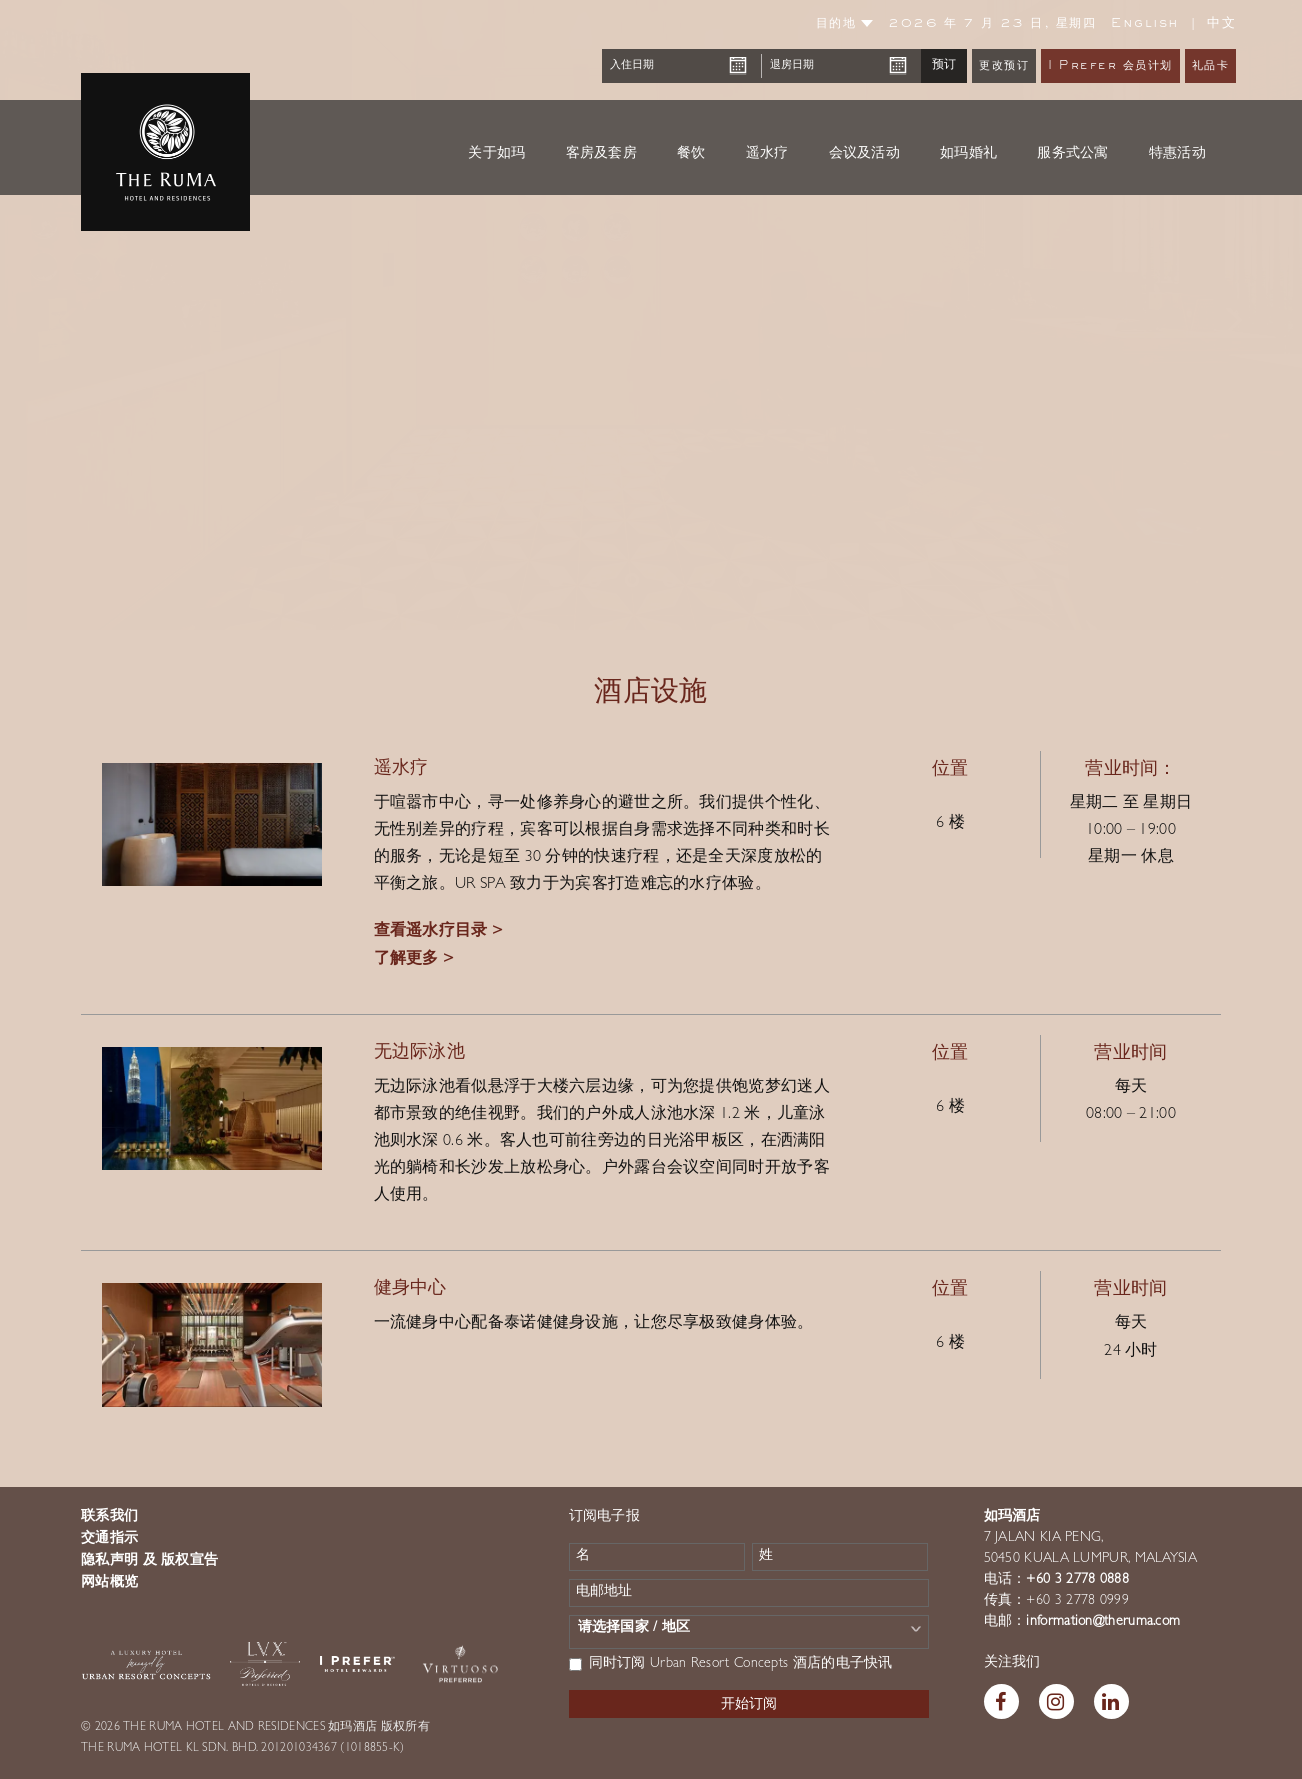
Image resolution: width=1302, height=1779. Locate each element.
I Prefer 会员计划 (1110, 66)
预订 (944, 65)
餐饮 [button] (691, 153)
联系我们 (109, 1517)
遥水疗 (767, 153)
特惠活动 (1177, 153)
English (1145, 24)
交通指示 (109, 1539)
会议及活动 (865, 153)
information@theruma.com (1103, 1622)
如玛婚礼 (968, 153)
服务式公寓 (1073, 153)
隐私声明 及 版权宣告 (149, 1561)
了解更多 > (414, 960)
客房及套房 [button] (602, 153)
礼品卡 (1211, 66)
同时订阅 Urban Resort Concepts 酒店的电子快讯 (731, 1664)
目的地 (845, 24)
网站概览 (109, 1583)
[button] (65, 315)
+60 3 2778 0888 (1077, 1580)
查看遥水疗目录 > (439, 932)
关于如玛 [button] (496, 153)
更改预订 (1004, 66)
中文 (1221, 23)
